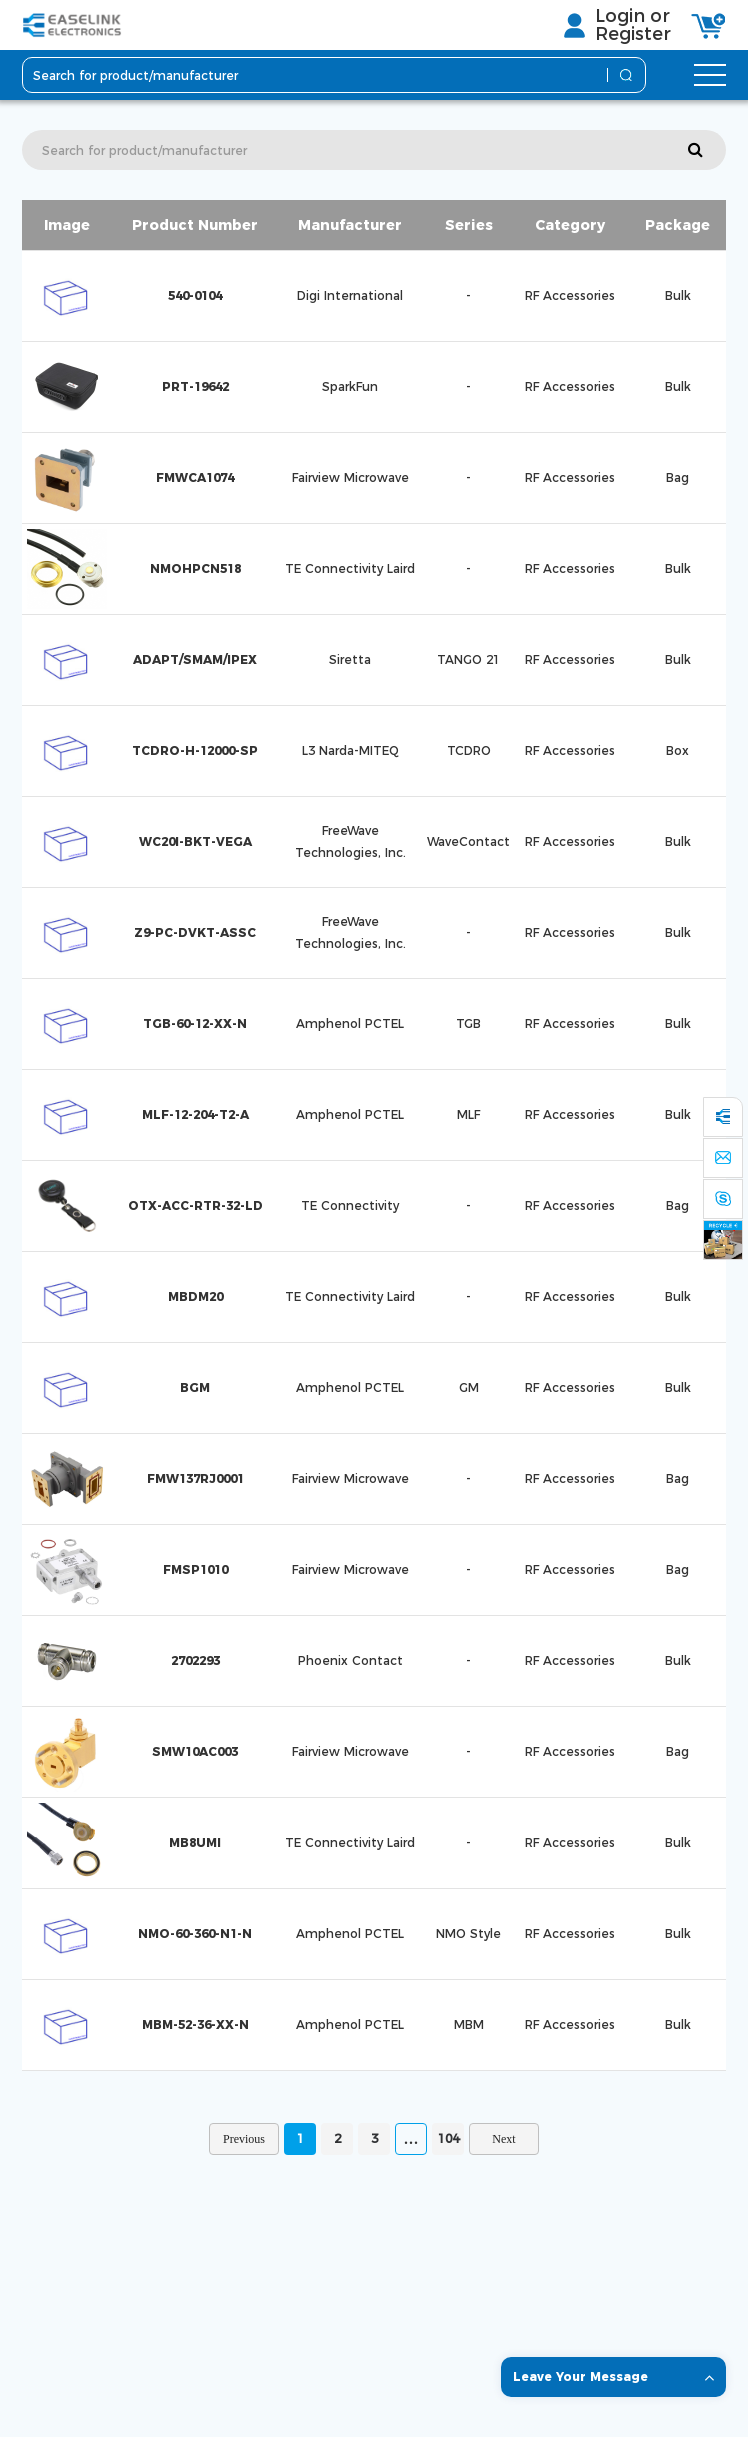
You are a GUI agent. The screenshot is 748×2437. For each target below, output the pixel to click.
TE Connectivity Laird (350, 568)
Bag (677, 477)
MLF (468, 1114)
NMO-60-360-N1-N (195, 1933)
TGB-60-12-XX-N (195, 1023)
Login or (632, 16)
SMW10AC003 (195, 1751)
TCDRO (469, 750)
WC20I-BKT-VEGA (195, 841)
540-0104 (195, 295)
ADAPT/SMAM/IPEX (195, 659)
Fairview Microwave (350, 477)
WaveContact (468, 841)
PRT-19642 (195, 386)
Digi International (350, 295)
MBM (469, 2024)
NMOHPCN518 (195, 568)
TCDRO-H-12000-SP (195, 750)
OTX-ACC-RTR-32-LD (195, 1205)
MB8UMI (195, 1842)
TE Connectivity (350, 1205)
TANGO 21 (468, 659)
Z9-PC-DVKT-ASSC (195, 932)
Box (677, 750)
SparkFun (350, 386)
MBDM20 (195, 1296)
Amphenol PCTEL (350, 1023)
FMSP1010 (195, 1569)
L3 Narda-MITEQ (350, 750)
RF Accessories (570, 295)
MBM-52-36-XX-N (195, 2024)
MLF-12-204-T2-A (195, 1114)
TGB (468, 1023)
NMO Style (468, 1933)
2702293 (195, 1660)
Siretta (350, 659)
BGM (195, 1387)
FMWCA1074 (195, 477)
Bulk (678, 295)
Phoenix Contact (350, 1660)
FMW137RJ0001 (195, 1478)
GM (469, 1387)
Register (633, 34)
